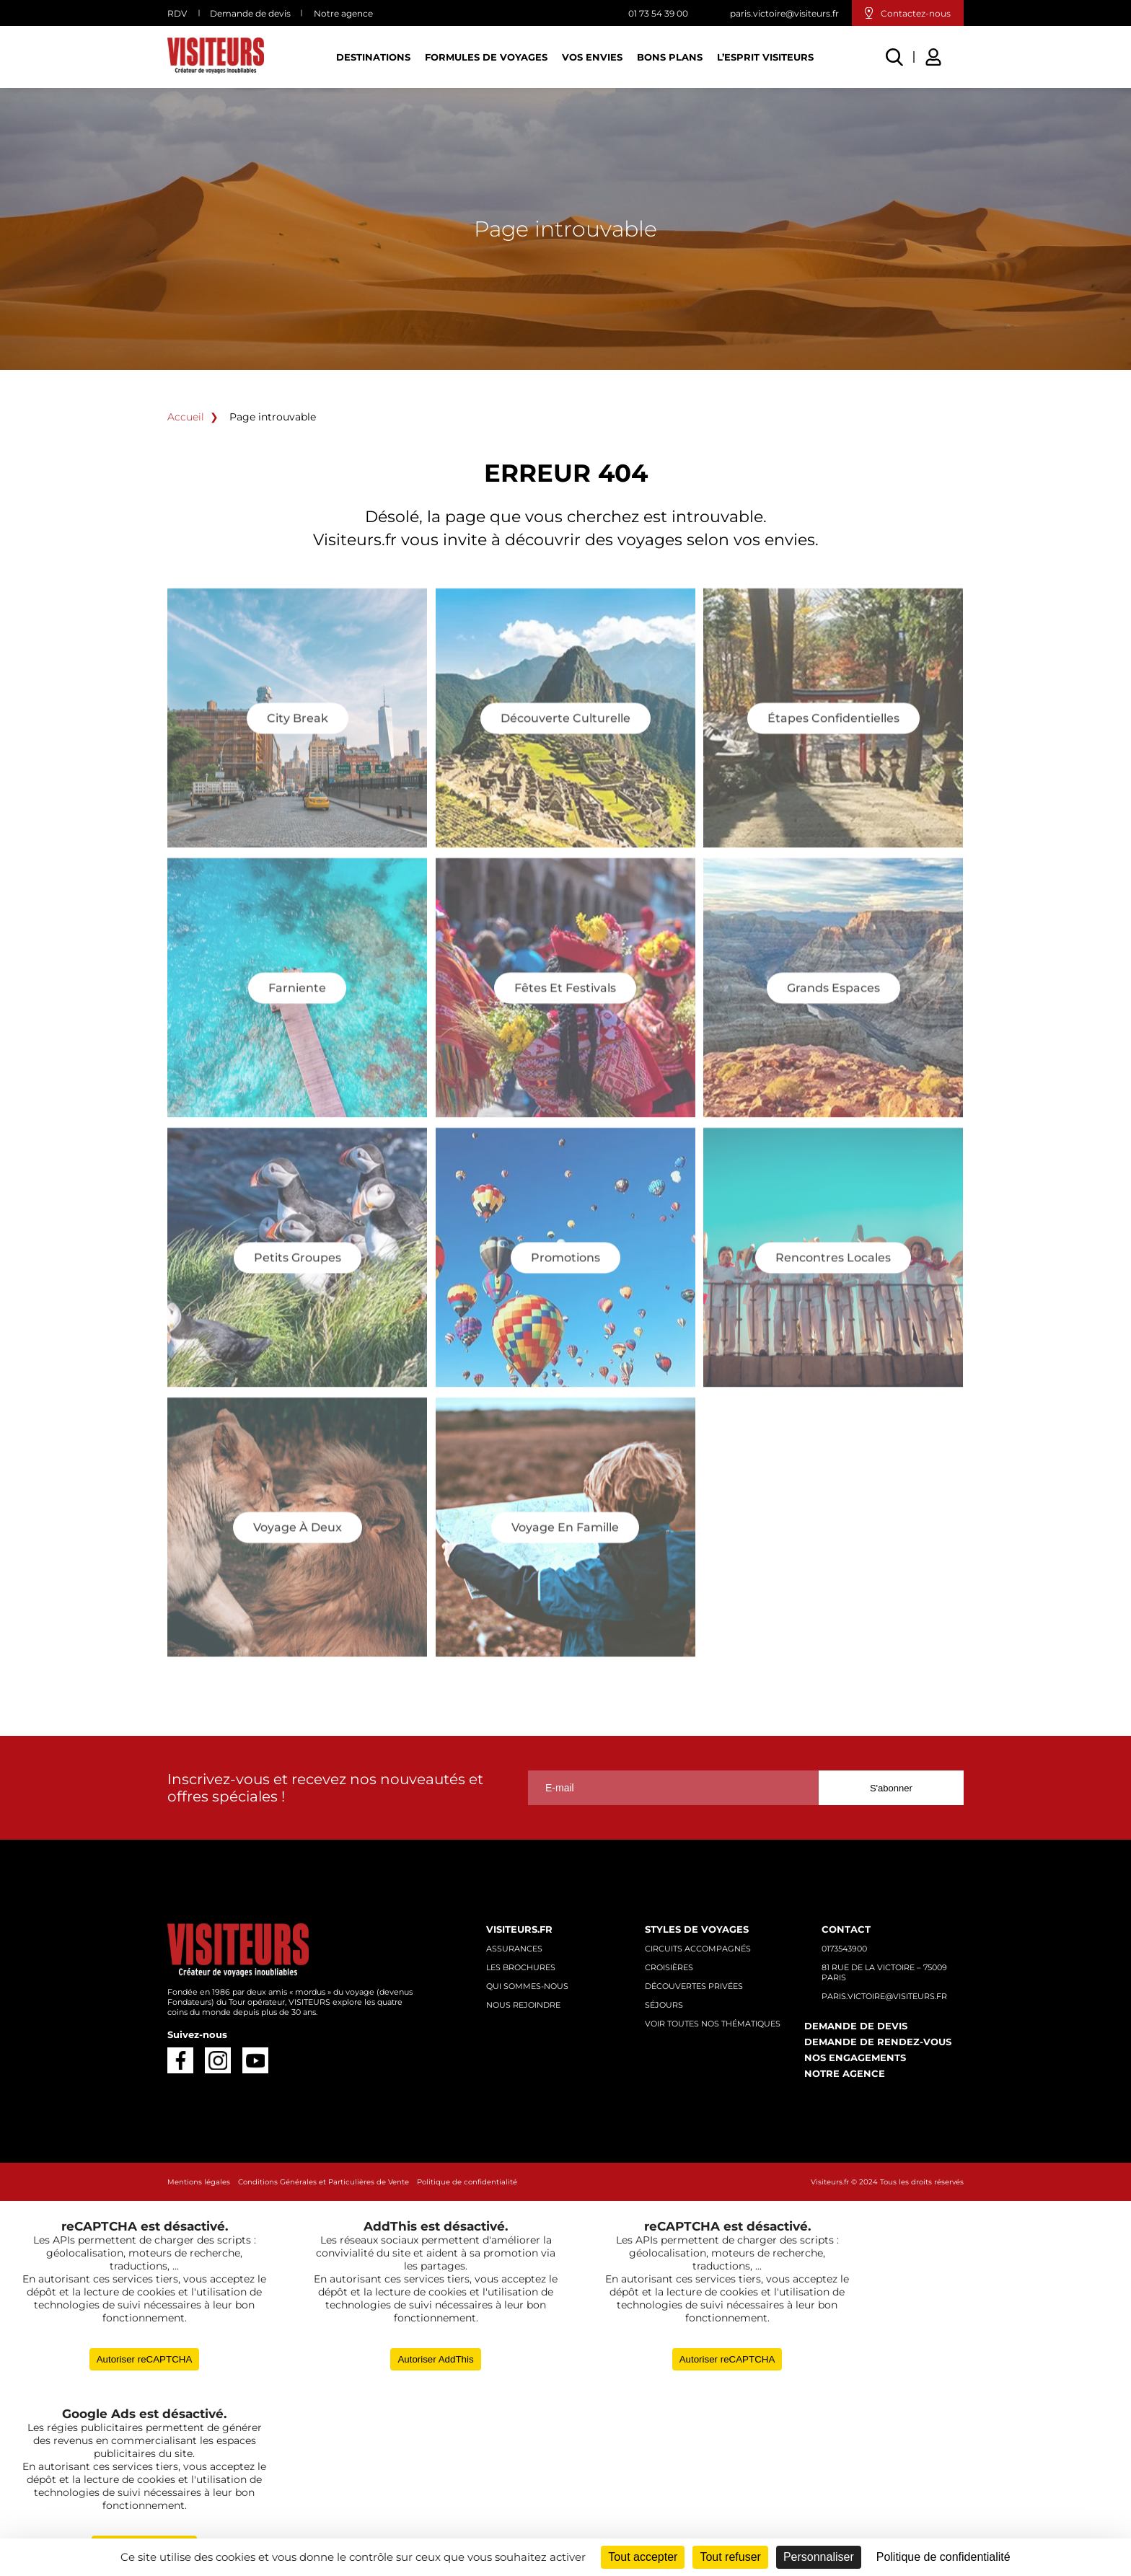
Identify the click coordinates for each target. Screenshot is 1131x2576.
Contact (846, 1929)
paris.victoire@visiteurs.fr (784, 13)
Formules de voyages (486, 57)
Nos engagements (855, 2057)
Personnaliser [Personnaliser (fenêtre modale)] (818, 2557)
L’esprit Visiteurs (765, 57)
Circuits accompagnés (698, 1949)
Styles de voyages (697, 1929)
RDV (177, 13)
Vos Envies (592, 57)
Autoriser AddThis (435, 2359)
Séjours (664, 2005)
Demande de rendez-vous (877, 2041)
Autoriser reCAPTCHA (145, 2359)
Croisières (669, 1967)
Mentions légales (198, 2182)
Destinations (373, 57)
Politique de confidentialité (467, 2182)
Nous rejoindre (523, 2005)
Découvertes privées (694, 1986)
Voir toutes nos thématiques (712, 2024)
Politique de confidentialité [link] (943, 2557)
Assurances (514, 1949)
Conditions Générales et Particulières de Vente (323, 2182)
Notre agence (343, 13)
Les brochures (520, 1967)
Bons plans (670, 57)
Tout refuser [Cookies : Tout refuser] (730, 2557)
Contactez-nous (916, 13)
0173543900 (844, 1949)
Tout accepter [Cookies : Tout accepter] (642, 2557)
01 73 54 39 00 (658, 13)
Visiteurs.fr (519, 1929)
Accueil (185, 416)
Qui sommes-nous (527, 1986)
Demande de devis (250, 13)
